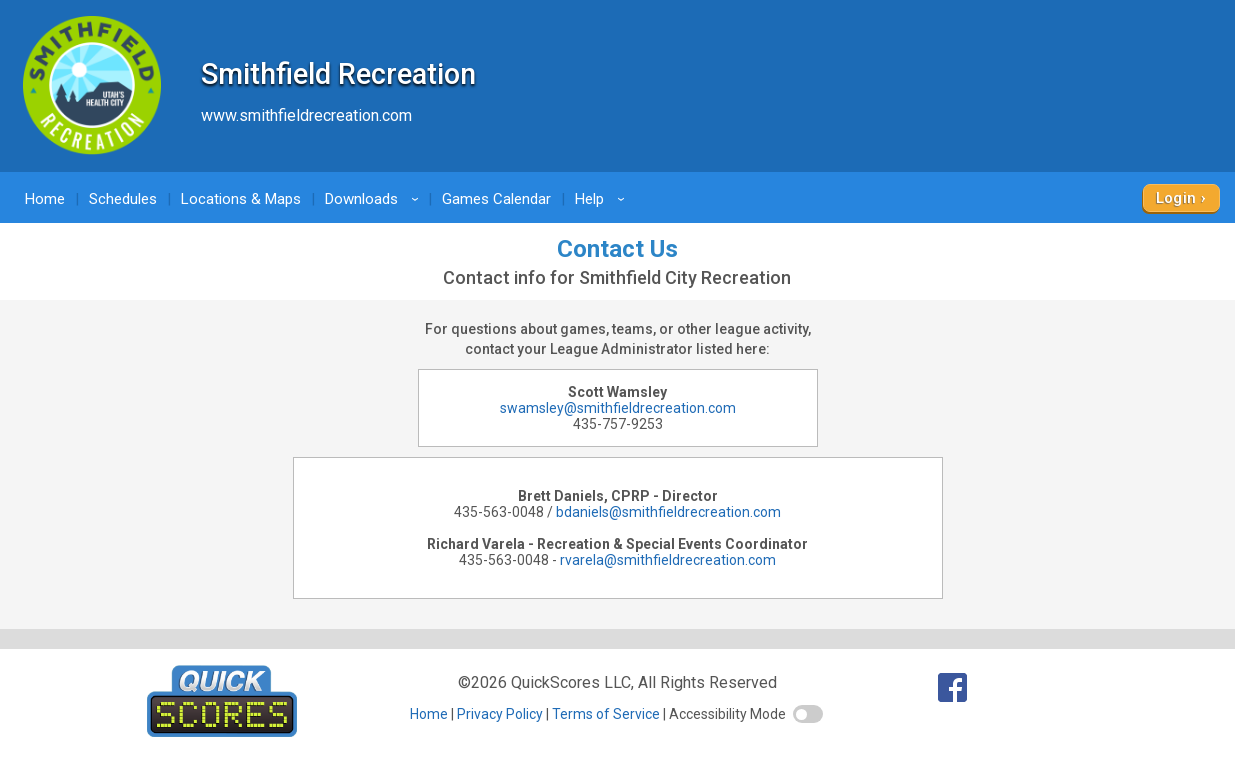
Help (603, 199)
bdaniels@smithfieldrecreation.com (668, 512)
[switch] (808, 714)
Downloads (375, 199)
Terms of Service (606, 714)
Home (45, 199)
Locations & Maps (241, 199)
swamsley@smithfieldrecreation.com (618, 408)
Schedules (123, 199)
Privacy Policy (500, 714)
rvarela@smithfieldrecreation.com (668, 560)
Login (1176, 198)
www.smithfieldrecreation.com (306, 115)
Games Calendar (496, 199)
